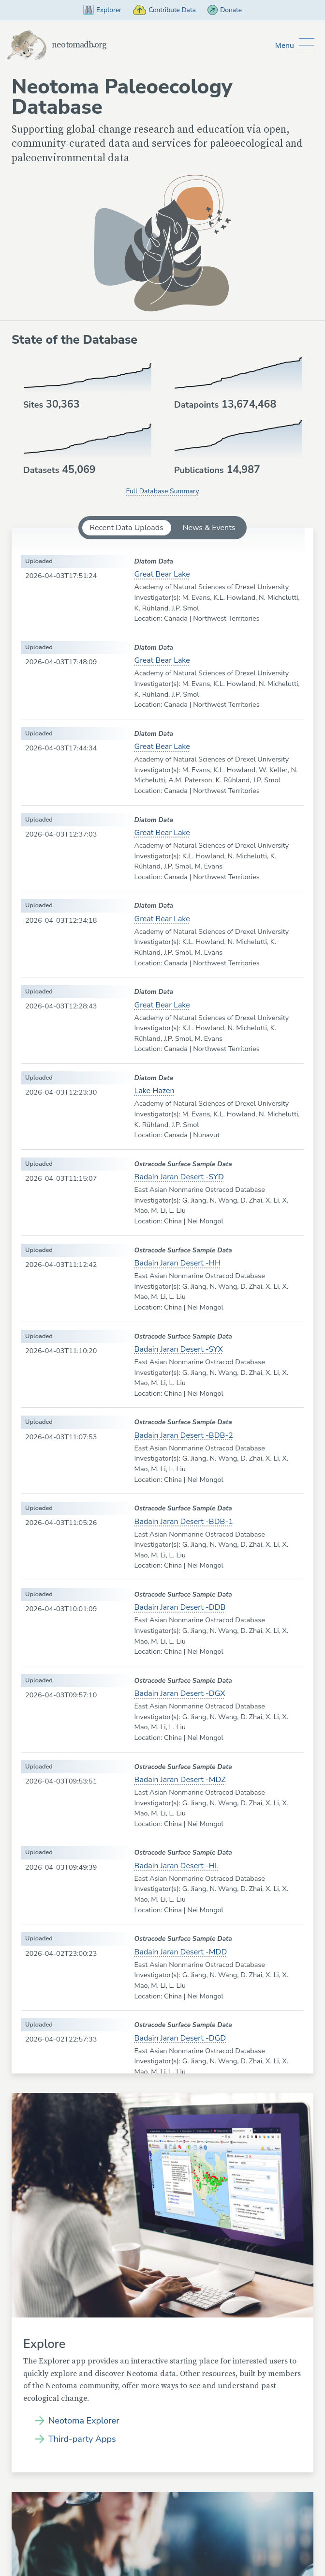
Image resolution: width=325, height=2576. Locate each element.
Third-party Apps (82, 2440)
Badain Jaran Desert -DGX (179, 1694)
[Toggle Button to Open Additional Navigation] (294, 45)
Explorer (96, 10)
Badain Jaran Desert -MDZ (180, 1780)
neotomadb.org (60, 46)
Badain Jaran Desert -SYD (179, 1178)
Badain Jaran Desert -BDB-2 (183, 1436)
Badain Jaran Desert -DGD (180, 2038)
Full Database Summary (162, 491)
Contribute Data (164, 10)
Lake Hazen (154, 1091)
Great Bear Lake (162, 575)
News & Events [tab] (209, 528)
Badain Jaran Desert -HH (177, 1263)
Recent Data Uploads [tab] (126, 528)
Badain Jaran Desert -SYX (178, 1349)
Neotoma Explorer (83, 2421)
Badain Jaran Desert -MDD (180, 1952)
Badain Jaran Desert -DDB (180, 1608)
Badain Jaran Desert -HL (176, 1866)
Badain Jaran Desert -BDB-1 (183, 1522)
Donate (231, 10)
